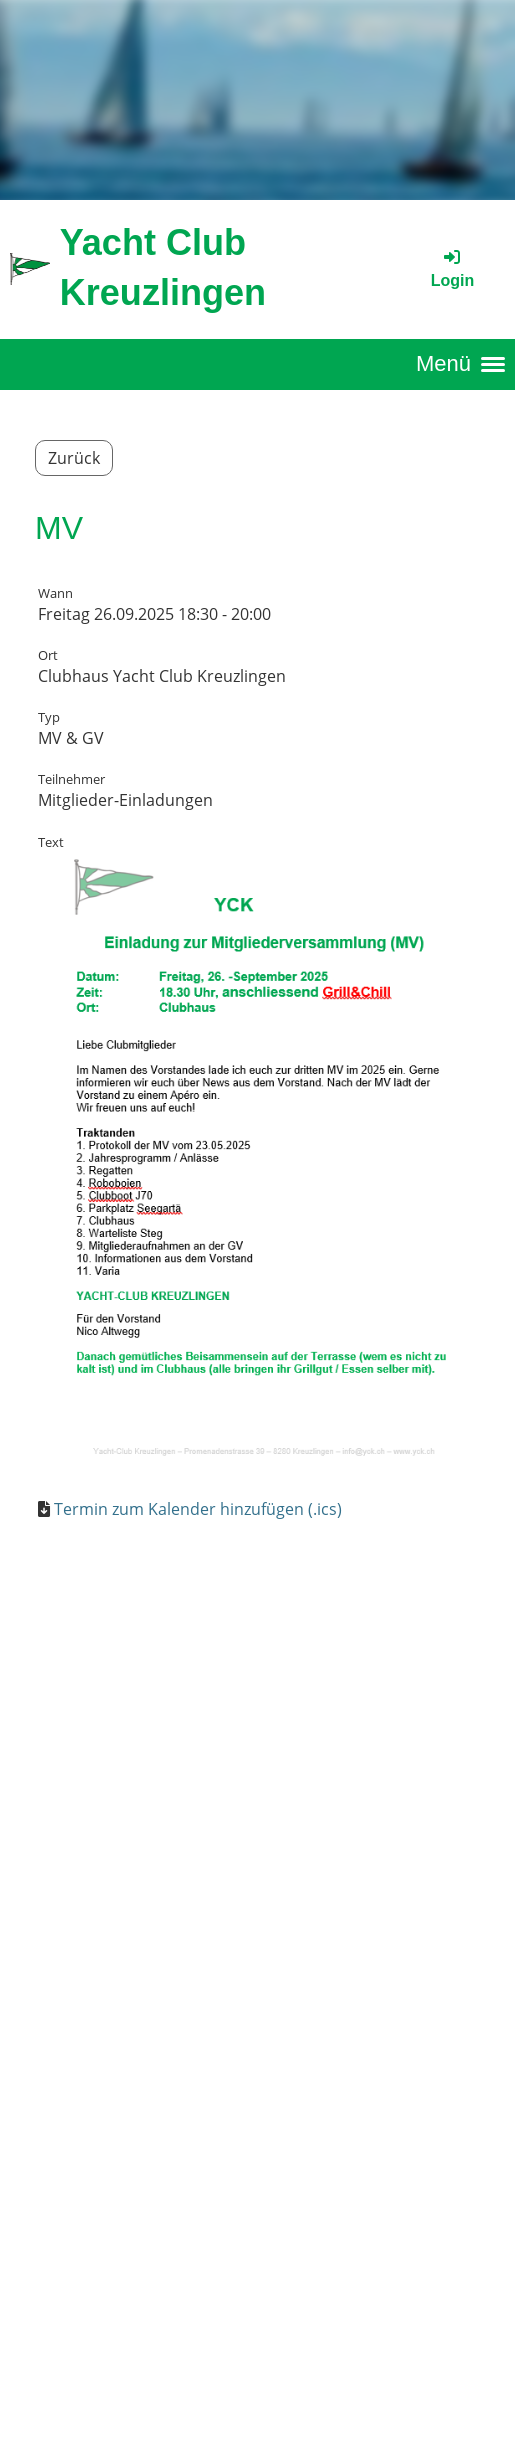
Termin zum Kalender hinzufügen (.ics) (198, 1509)
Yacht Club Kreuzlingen (163, 267)
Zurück (74, 458)
